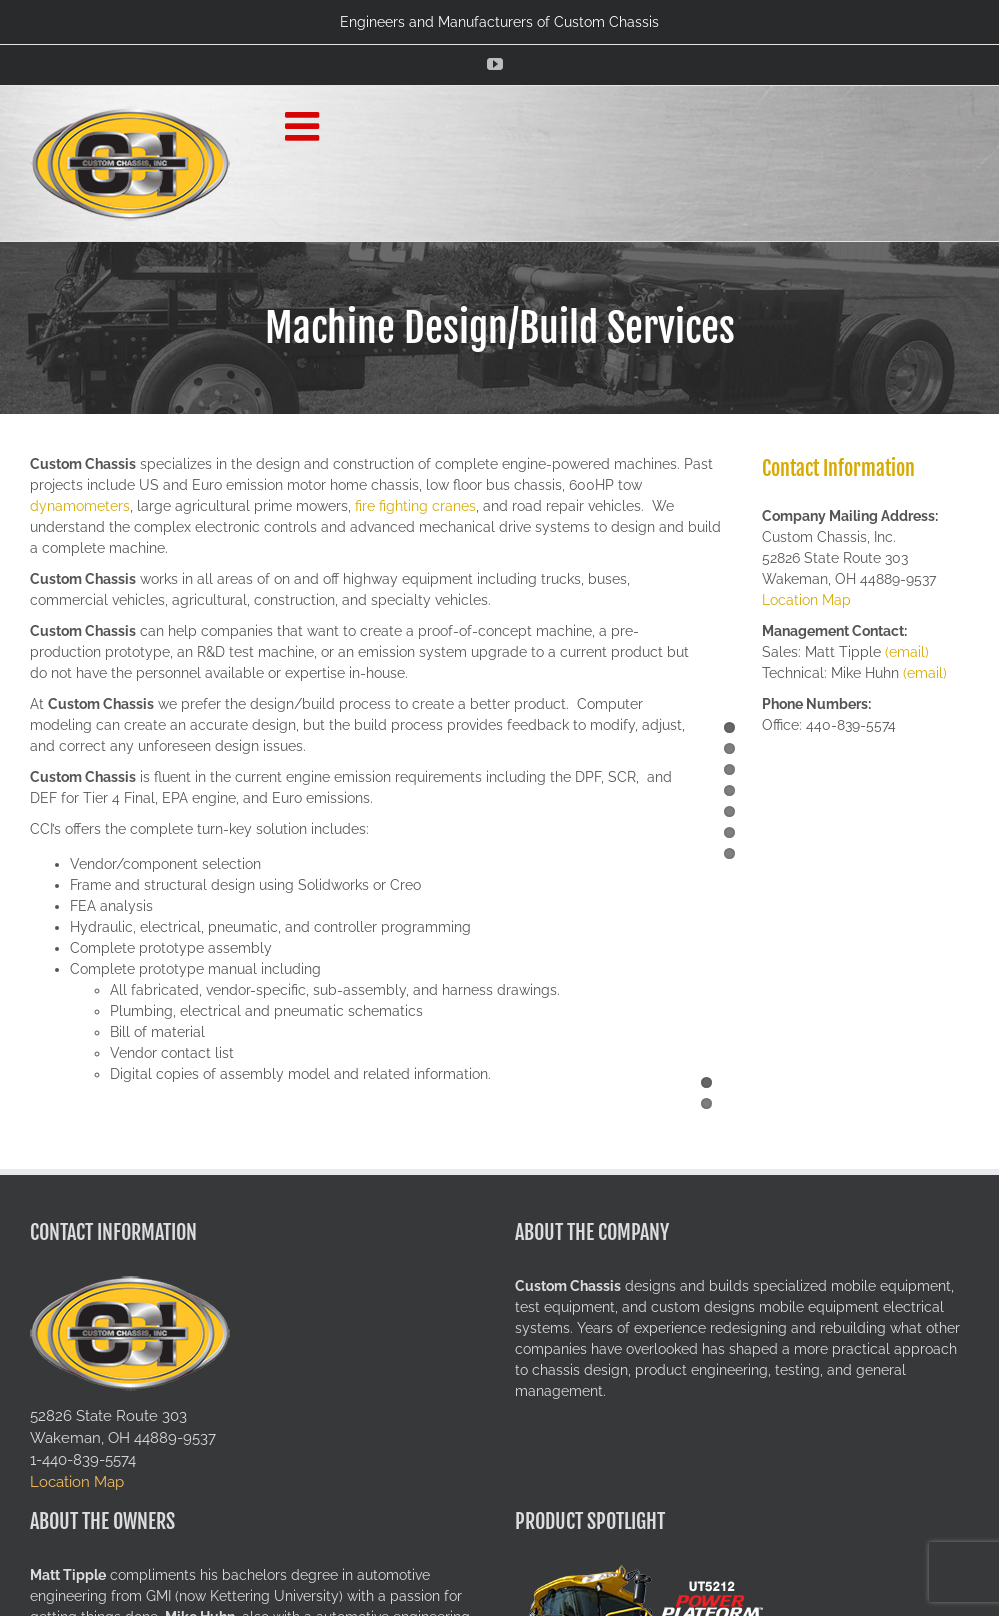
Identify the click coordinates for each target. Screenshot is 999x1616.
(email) (907, 652)
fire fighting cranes (415, 506)
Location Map (806, 600)
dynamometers (80, 506)
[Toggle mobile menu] (305, 126)
